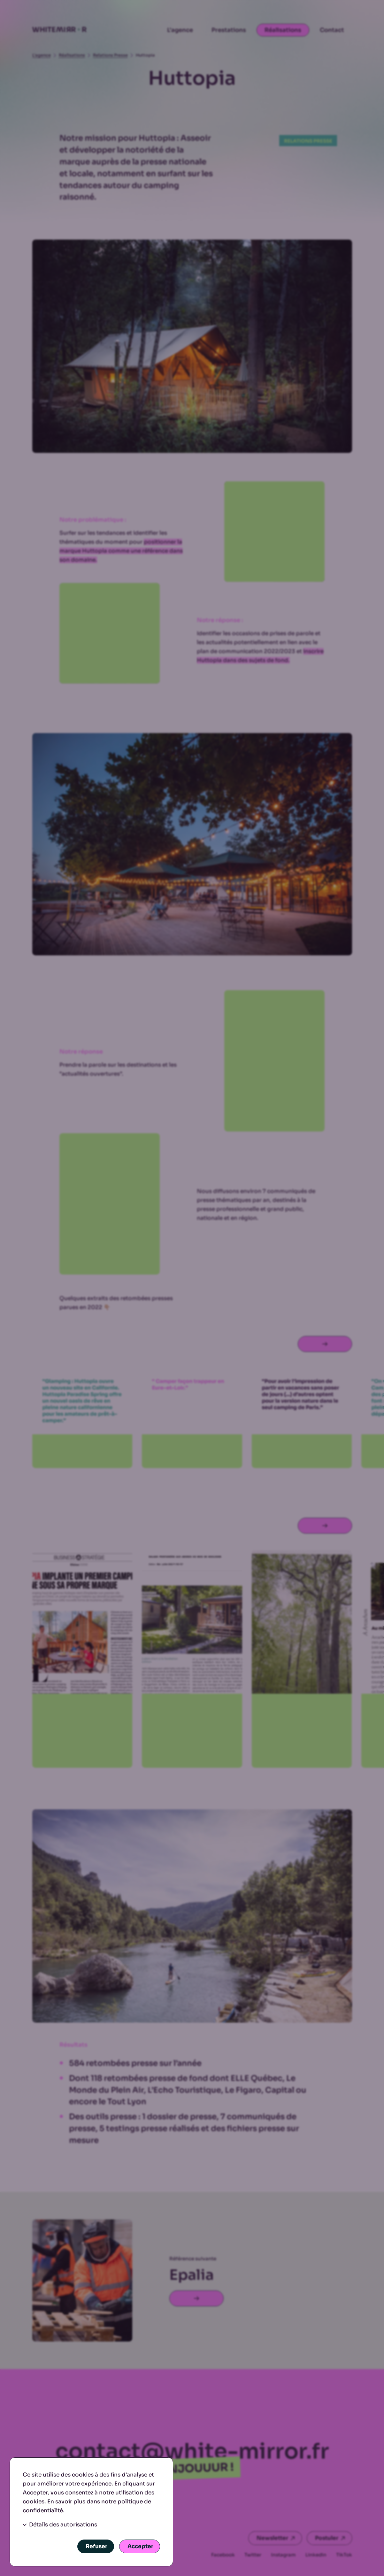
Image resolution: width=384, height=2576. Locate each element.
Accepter (140, 2546)
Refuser (96, 2546)
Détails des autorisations (60, 2524)
